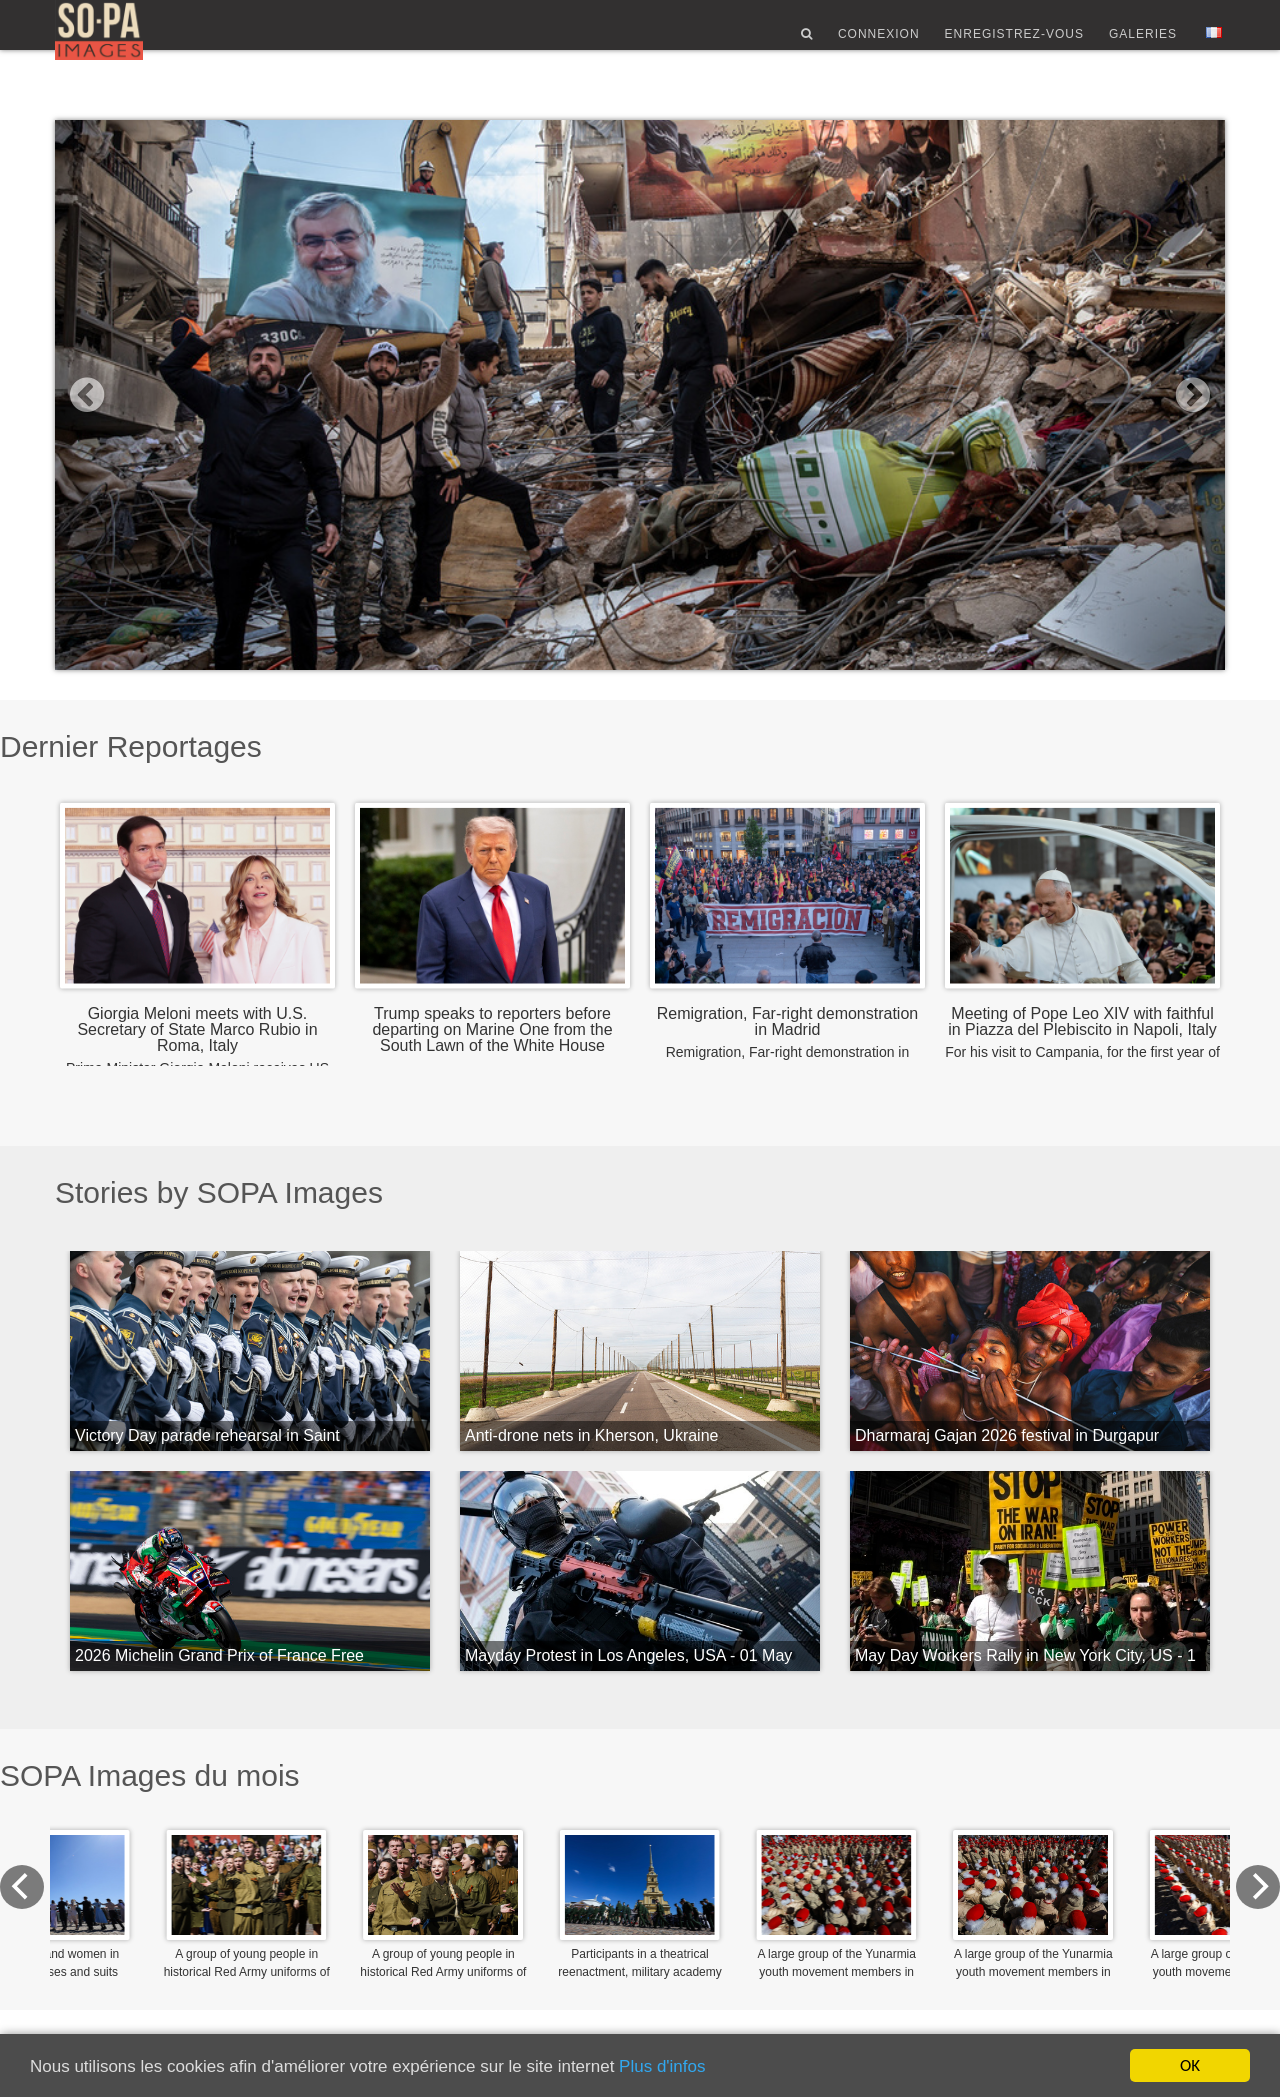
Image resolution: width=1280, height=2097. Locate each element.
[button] (143, 395)
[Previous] (77, 1887)
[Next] (1203, 1887)
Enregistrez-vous (1014, 43)
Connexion (879, 43)
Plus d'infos (662, 2066)
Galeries (1143, 43)
